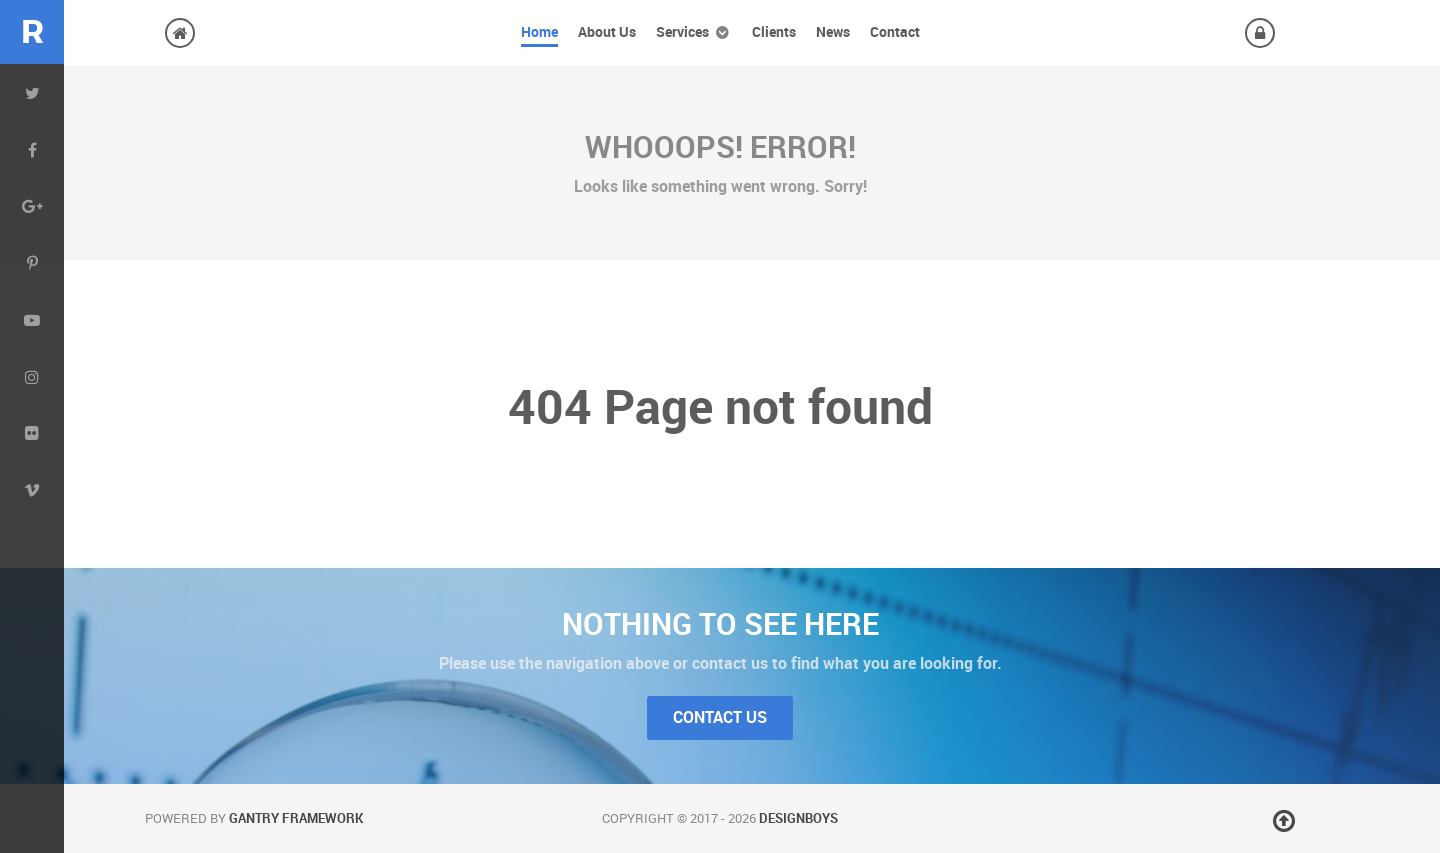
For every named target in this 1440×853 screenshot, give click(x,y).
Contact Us (720, 717)
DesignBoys (798, 818)
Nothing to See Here (720, 624)
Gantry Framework (296, 818)
